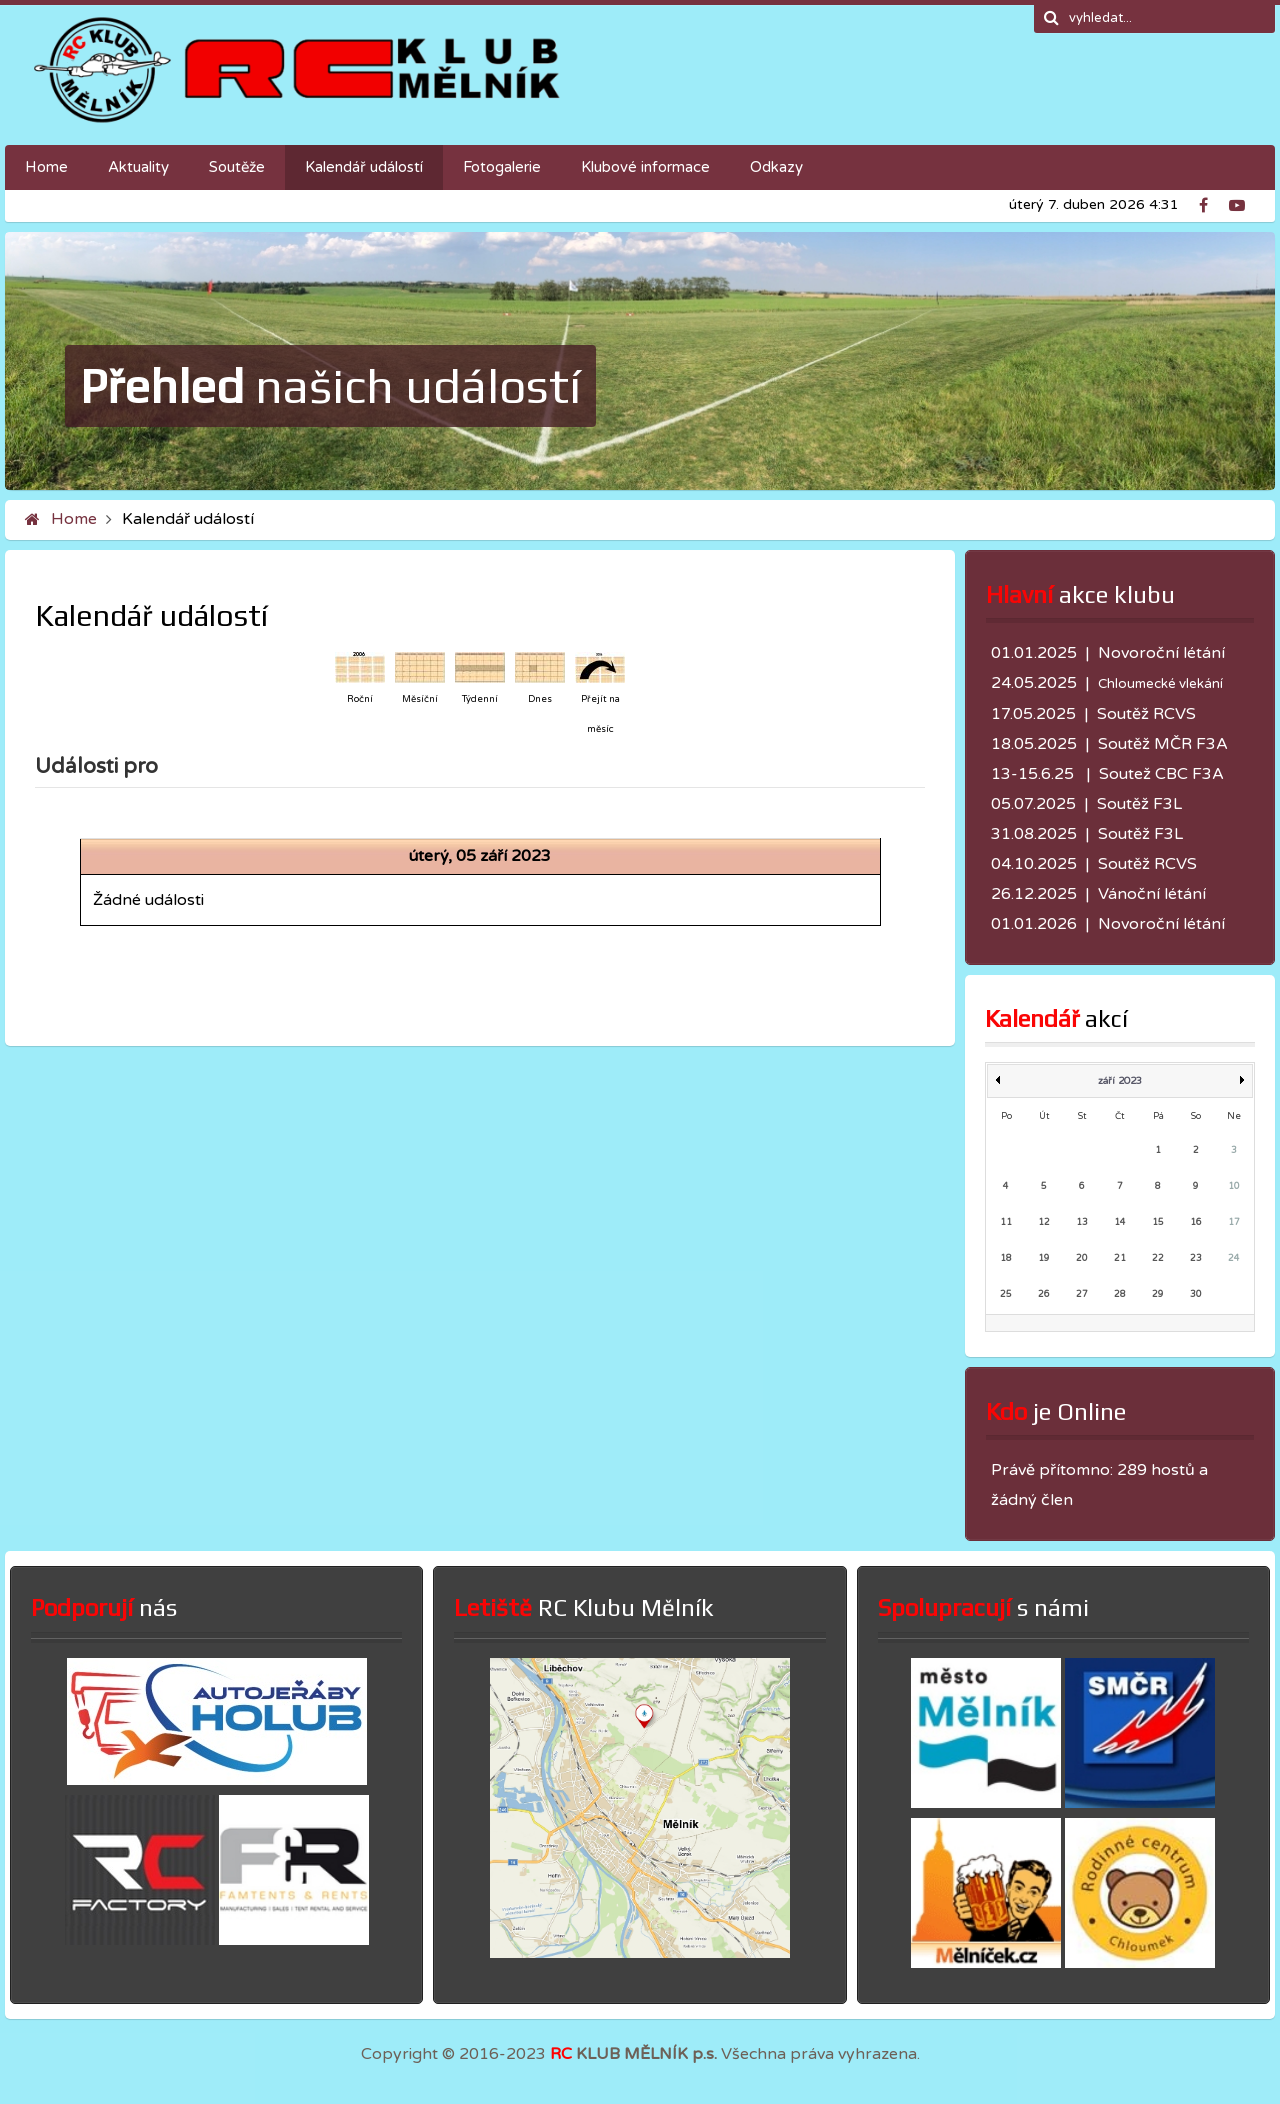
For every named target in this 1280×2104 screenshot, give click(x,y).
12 (1044, 1222)
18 (1006, 1258)
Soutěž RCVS (1146, 714)
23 (1196, 1258)
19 (1044, 1258)
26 (1044, 1294)
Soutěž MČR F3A (1163, 744)
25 (1006, 1294)
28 (1120, 1294)
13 (1082, 1222)
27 (1082, 1294)
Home (74, 519)
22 (1158, 1258)
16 (1196, 1222)
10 (1234, 1186)
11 (1006, 1222)
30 (1196, 1294)
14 (1120, 1222)
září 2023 (1120, 1081)
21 (1120, 1258)
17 (1234, 1222)
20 (1082, 1258)
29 (1158, 1294)
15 (1158, 1222)
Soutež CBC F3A (1161, 774)
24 (1234, 1258)
